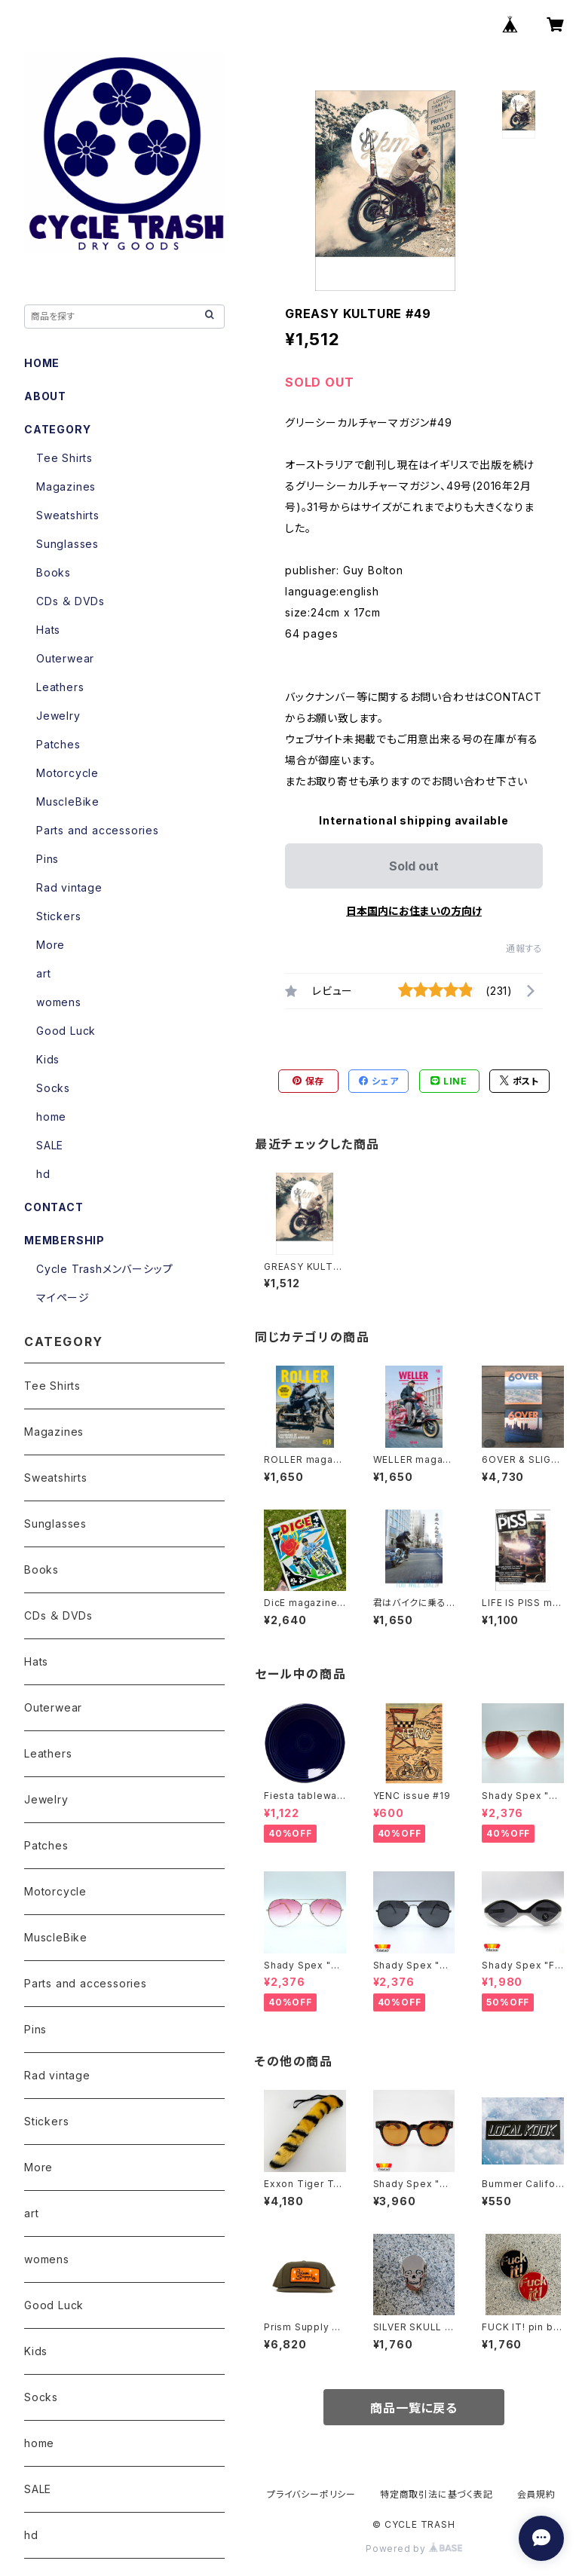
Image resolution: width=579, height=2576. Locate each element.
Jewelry (58, 715)
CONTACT (54, 1207)
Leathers (60, 687)
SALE (49, 1145)
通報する (524, 948)
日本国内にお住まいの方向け (414, 910)
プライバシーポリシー (311, 2494)
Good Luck (66, 1030)
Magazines (66, 486)
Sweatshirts (68, 515)
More (50, 944)
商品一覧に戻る (414, 2407)
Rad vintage (69, 887)
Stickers (58, 916)
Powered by (414, 2548)
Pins (47, 858)
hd (43, 1173)
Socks (53, 1087)
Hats (48, 629)
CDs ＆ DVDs (70, 601)
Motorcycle (67, 772)
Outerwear (65, 658)
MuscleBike (68, 801)
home (51, 1116)
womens (58, 1002)
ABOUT (45, 396)
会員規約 (536, 2494)
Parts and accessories (97, 830)
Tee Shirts (64, 457)
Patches (58, 744)
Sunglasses (67, 543)
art (43, 973)
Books (53, 572)
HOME (42, 362)
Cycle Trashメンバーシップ (104, 1268)
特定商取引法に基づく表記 (436, 2494)
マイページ (63, 1297)
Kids (48, 1059)
